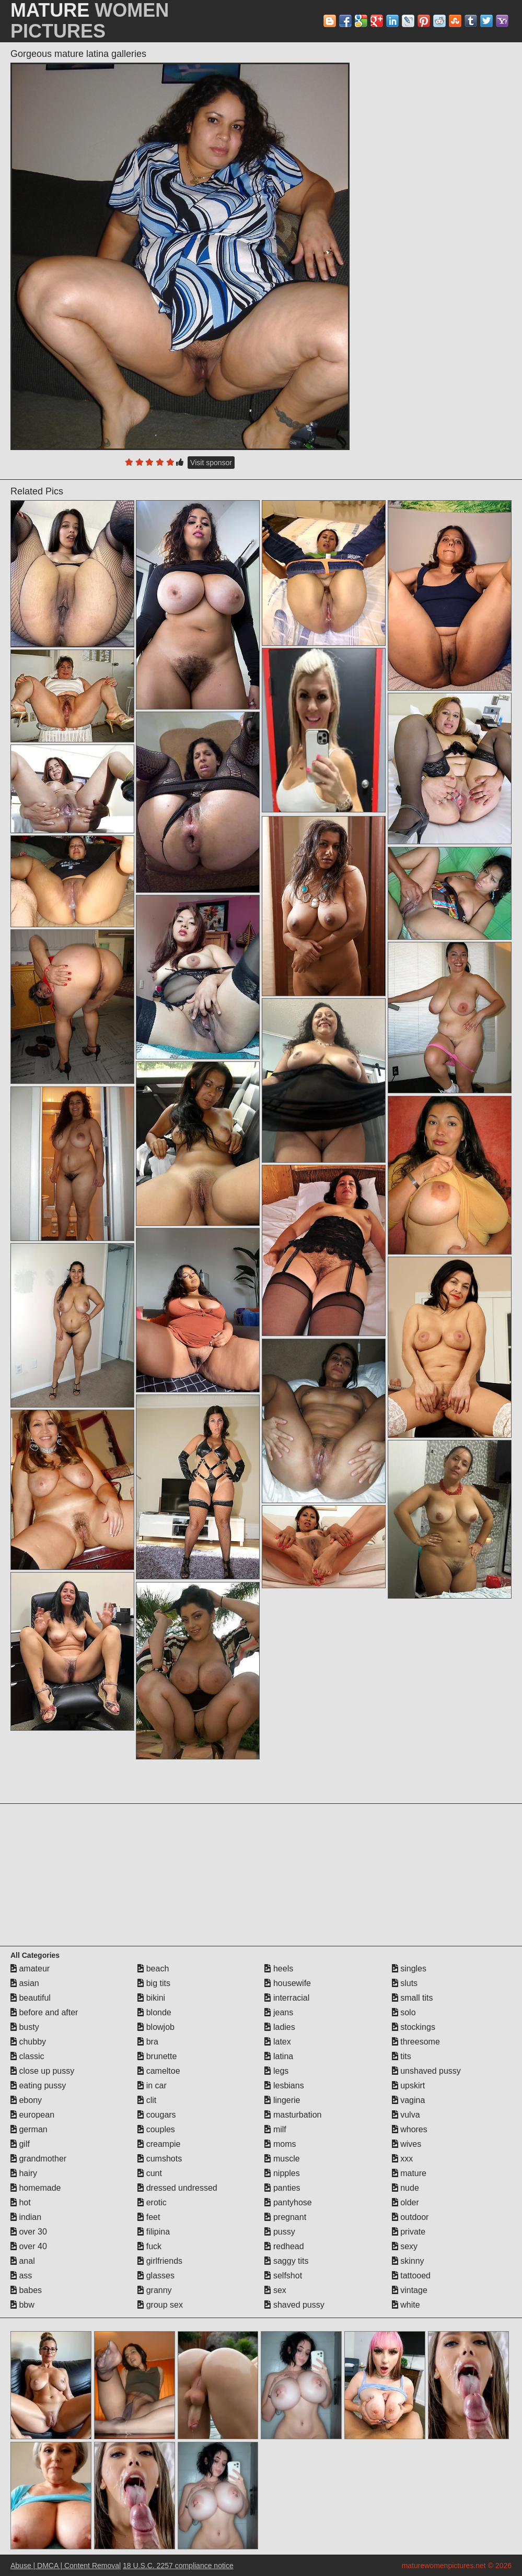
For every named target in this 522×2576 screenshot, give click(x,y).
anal (22, 2260)
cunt (149, 2173)
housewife (287, 1983)
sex (275, 2290)
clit (146, 2100)
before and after (44, 2012)
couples (156, 2129)
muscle (281, 2158)
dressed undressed (177, 2187)
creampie (158, 2144)
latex (277, 2041)
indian (25, 2217)
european (32, 2114)
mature (409, 2173)
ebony (26, 2100)
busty (24, 2027)
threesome (416, 2041)
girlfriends (159, 2260)
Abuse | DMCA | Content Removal (65, 2565)
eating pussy (38, 2085)
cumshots (159, 2158)
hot (20, 2202)
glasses (156, 2275)
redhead (284, 2246)
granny (154, 2290)
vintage (409, 2290)
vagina (408, 2100)
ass (21, 2275)
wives (406, 2144)
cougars (156, 2114)
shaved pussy (294, 2304)
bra (147, 2041)
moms (280, 2144)
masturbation (292, 2114)
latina (278, 2056)
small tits (412, 1997)
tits (401, 2056)
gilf (20, 2144)
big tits (153, 1983)
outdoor (410, 2217)
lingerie (282, 2100)
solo (404, 2012)
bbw (22, 2304)
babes (26, 2290)
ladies (279, 2027)
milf (275, 2129)
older (405, 2202)
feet (148, 2217)
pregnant (285, 2217)
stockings (413, 2027)
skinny (408, 2260)
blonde (154, 2012)
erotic (152, 2202)
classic (27, 2056)
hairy (23, 2173)
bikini (151, 1997)
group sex (160, 2304)
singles (409, 1968)
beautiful (30, 1997)
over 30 (28, 2231)
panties (282, 2187)
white (406, 2304)
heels (278, 1968)
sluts (404, 1983)
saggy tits (286, 2260)
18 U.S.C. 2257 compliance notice (178, 2565)
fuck (149, 2246)
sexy (404, 2246)
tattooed (411, 2275)
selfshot (283, 2275)
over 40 (28, 2246)
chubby (28, 2041)
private (408, 2231)
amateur (30, 1968)
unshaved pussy (426, 2070)
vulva (406, 2114)
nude (405, 2187)
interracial (286, 1997)
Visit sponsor (211, 462)
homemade (35, 2187)
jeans (278, 2012)
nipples (281, 2173)
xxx (402, 2158)
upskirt (408, 2085)
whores (409, 2129)
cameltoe (158, 2070)
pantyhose (287, 2202)
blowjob (156, 2027)
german (29, 2129)
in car (152, 2085)
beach (153, 1968)
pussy (279, 2231)
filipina (153, 2231)
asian (24, 1983)
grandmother (38, 2158)
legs (276, 2070)
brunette (157, 2056)
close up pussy (42, 2070)
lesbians (284, 2085)
